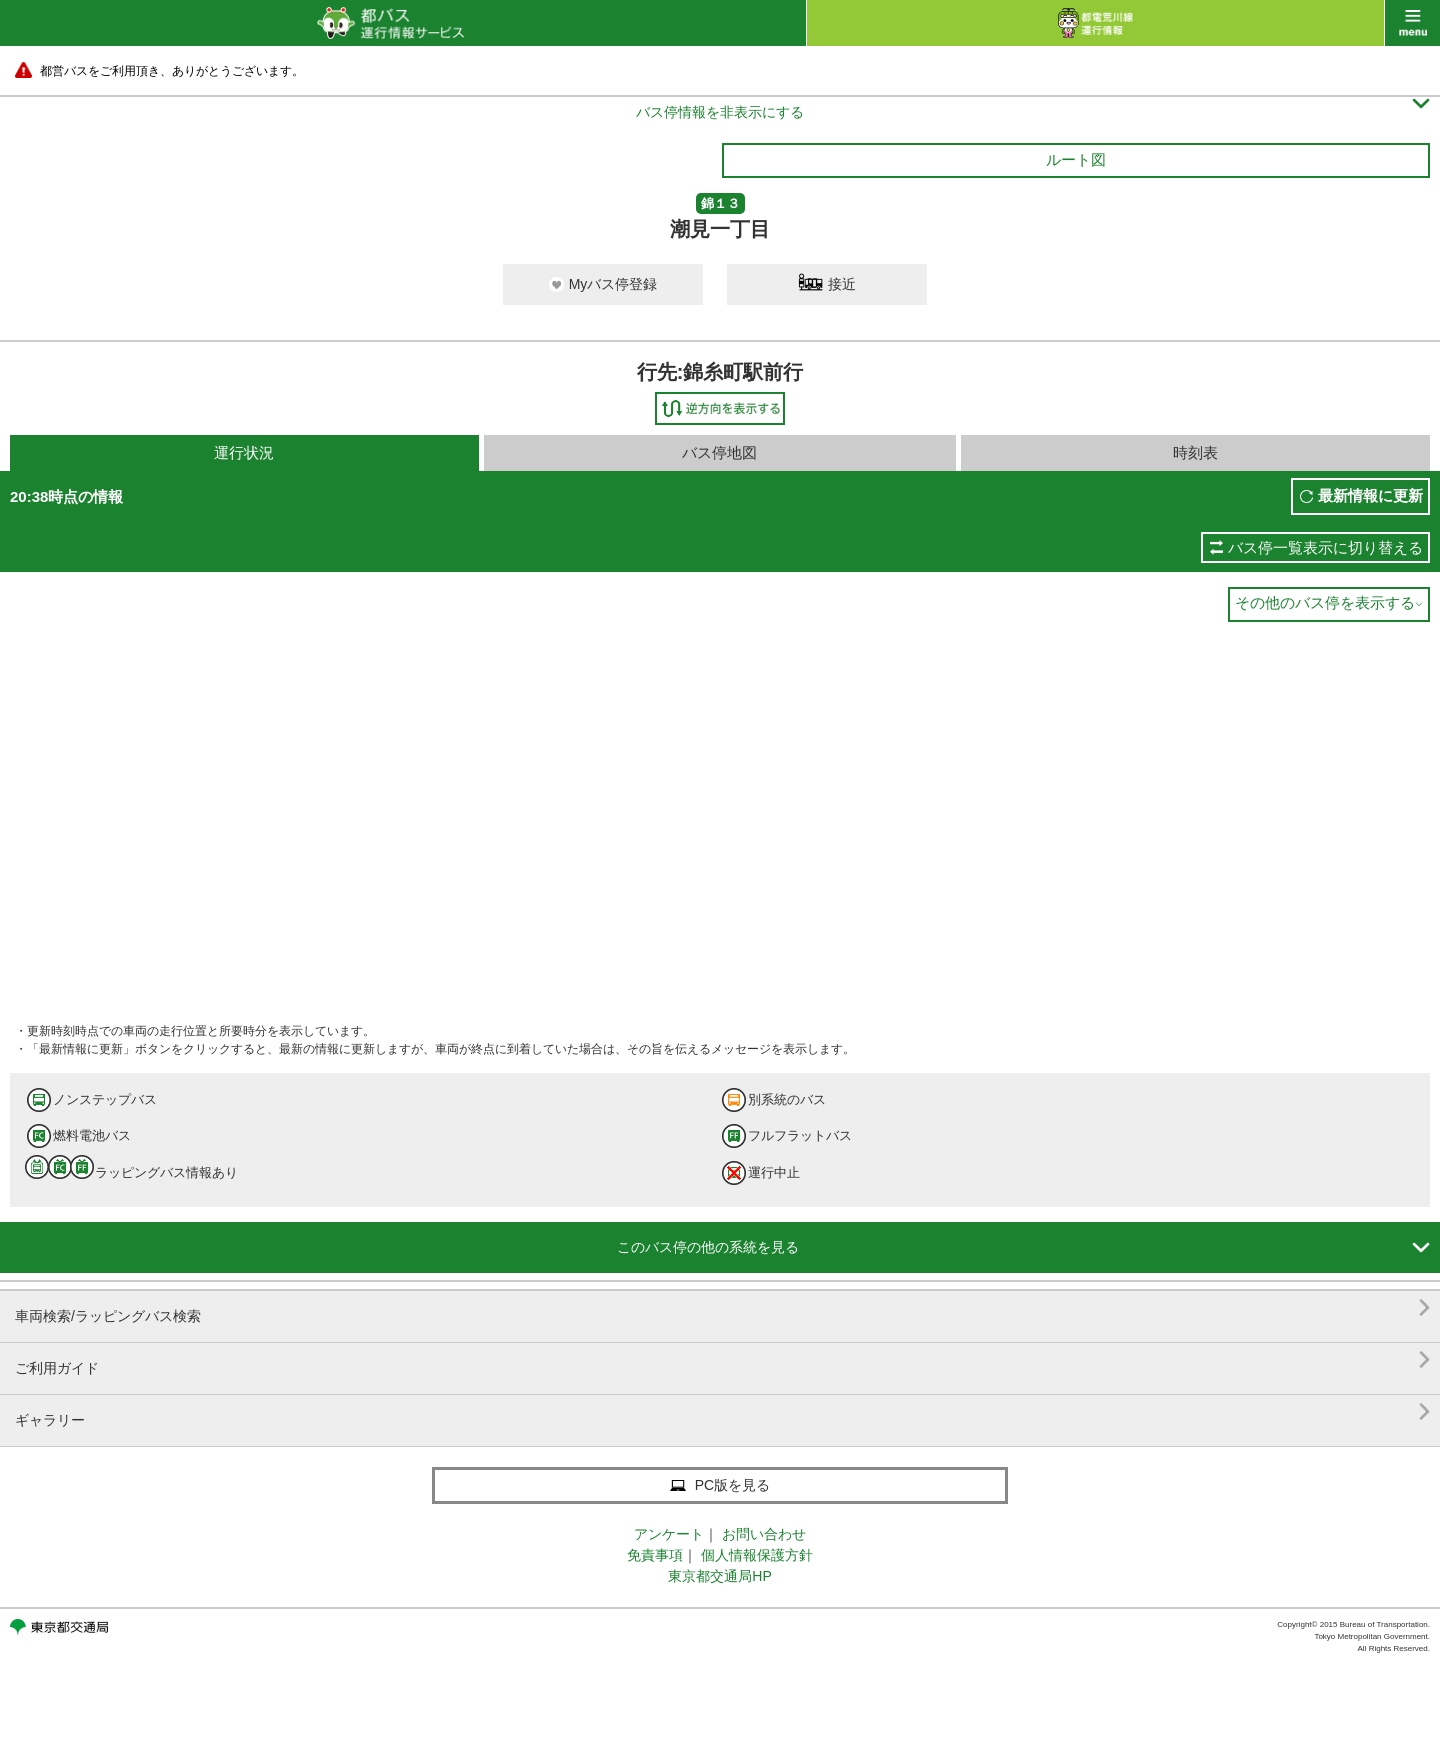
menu (1412, 23)
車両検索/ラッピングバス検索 (722, 1308)
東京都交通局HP (719, 1576)
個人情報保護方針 (757, 1555)
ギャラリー (722, 1412)
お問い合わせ (764, 1534)
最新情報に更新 (1370, 495)
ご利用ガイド (722, 1360)
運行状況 (244, 452)
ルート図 (1076, 159)
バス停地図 (719, 452)
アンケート (669, 1534)
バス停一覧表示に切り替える (1325, 547)
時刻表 (1195, 452)
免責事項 (655, 1555)
